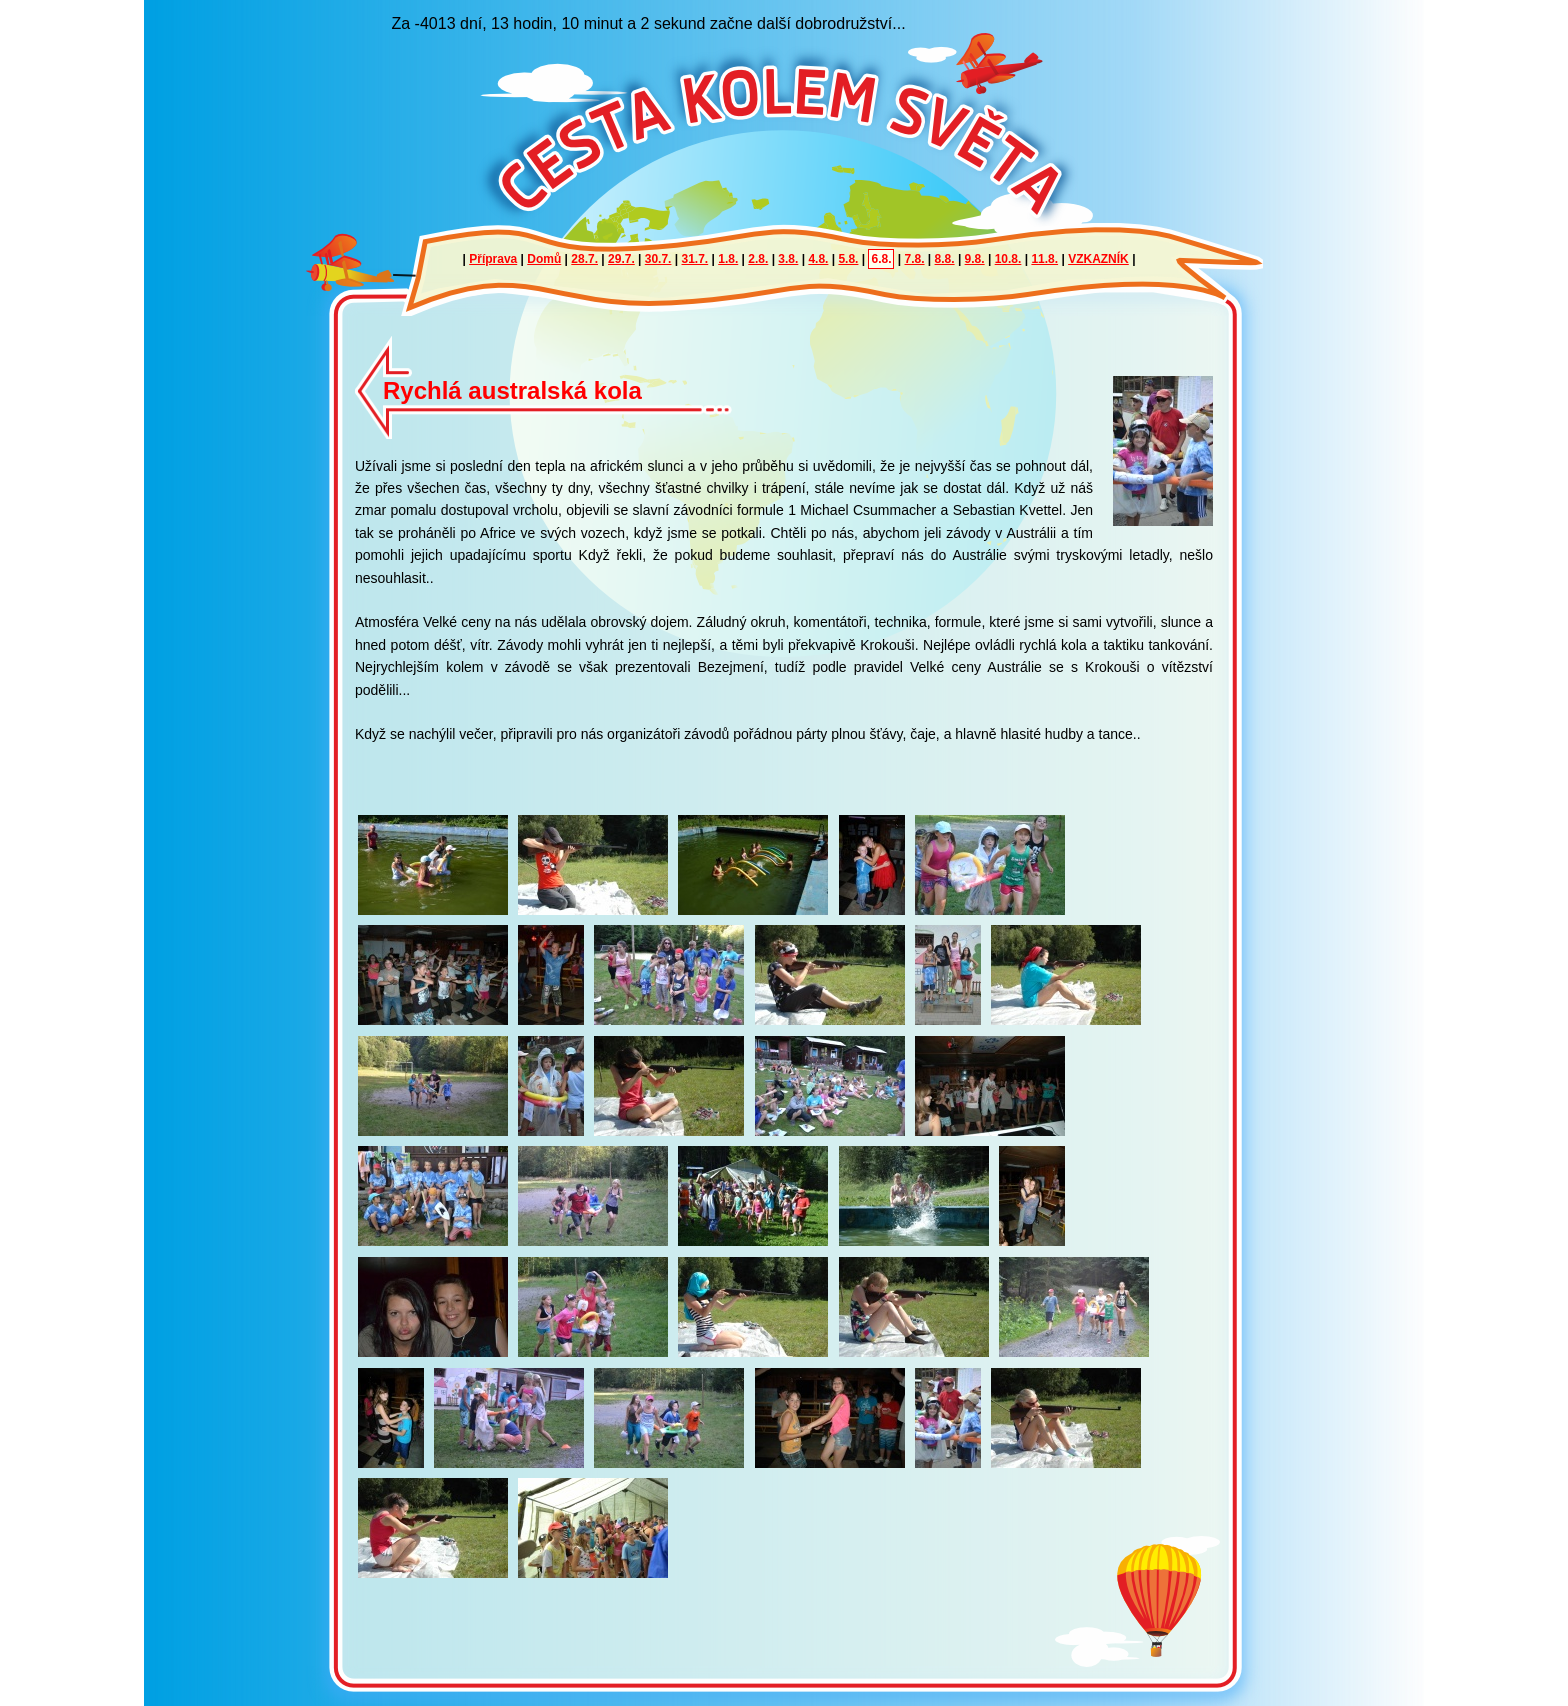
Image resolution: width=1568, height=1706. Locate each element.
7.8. (915, 259)
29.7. (621, 259)
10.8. (1008, 259)
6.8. (881, 259)
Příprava (493, 259)
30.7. (658, 259)
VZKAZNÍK (1098, 259)
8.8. (945, 259)
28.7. (584, 259)
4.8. (818, 259)
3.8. (788, 259)
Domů (544, 259)
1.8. (728, 259)
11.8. (1044, 259)
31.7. (695, 259)
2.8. (758, 259)
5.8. (848, 259)
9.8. (975, 259)
